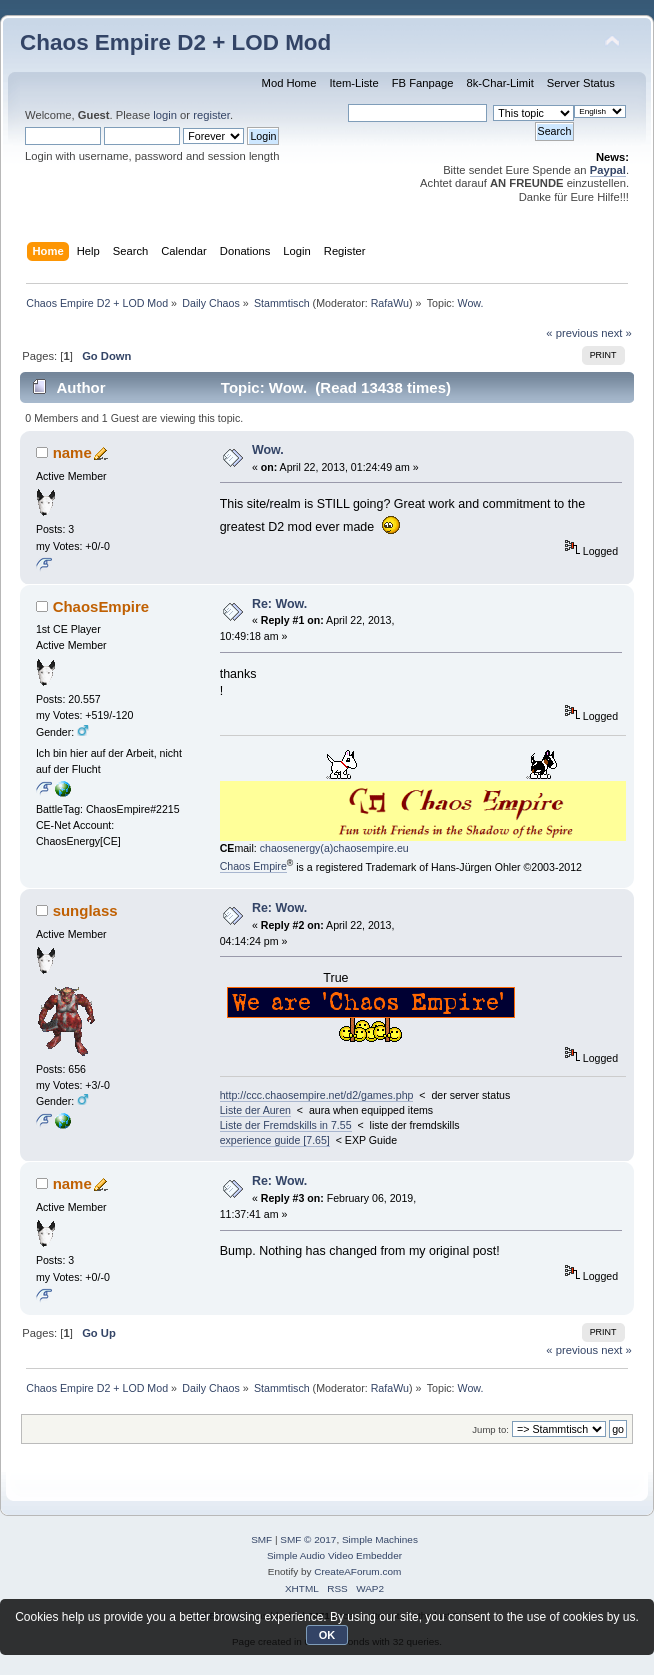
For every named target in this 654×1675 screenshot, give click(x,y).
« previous (572, 333)
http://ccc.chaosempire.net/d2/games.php (317, 1095)
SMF (261, 1539)
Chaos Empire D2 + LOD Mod (175, 42)
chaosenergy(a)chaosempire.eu (334, 848)
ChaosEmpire (101, 606)
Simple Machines (380, 1539)
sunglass (85, 910)
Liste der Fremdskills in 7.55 (286, 1125)
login (165, 115)
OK (327, 1635)
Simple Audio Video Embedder (334, 1555)
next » (616, 333)
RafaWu (390, 303)
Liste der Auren (255, 1110)
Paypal (608, 170)
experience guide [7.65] (275, 1140)
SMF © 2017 (308, 1539)
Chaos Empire (253, 866)
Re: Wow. (279, 604)
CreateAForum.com (357, 1571)
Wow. (268, 450)
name (72, 452)
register (211, 115)
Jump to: (490, 1429)
